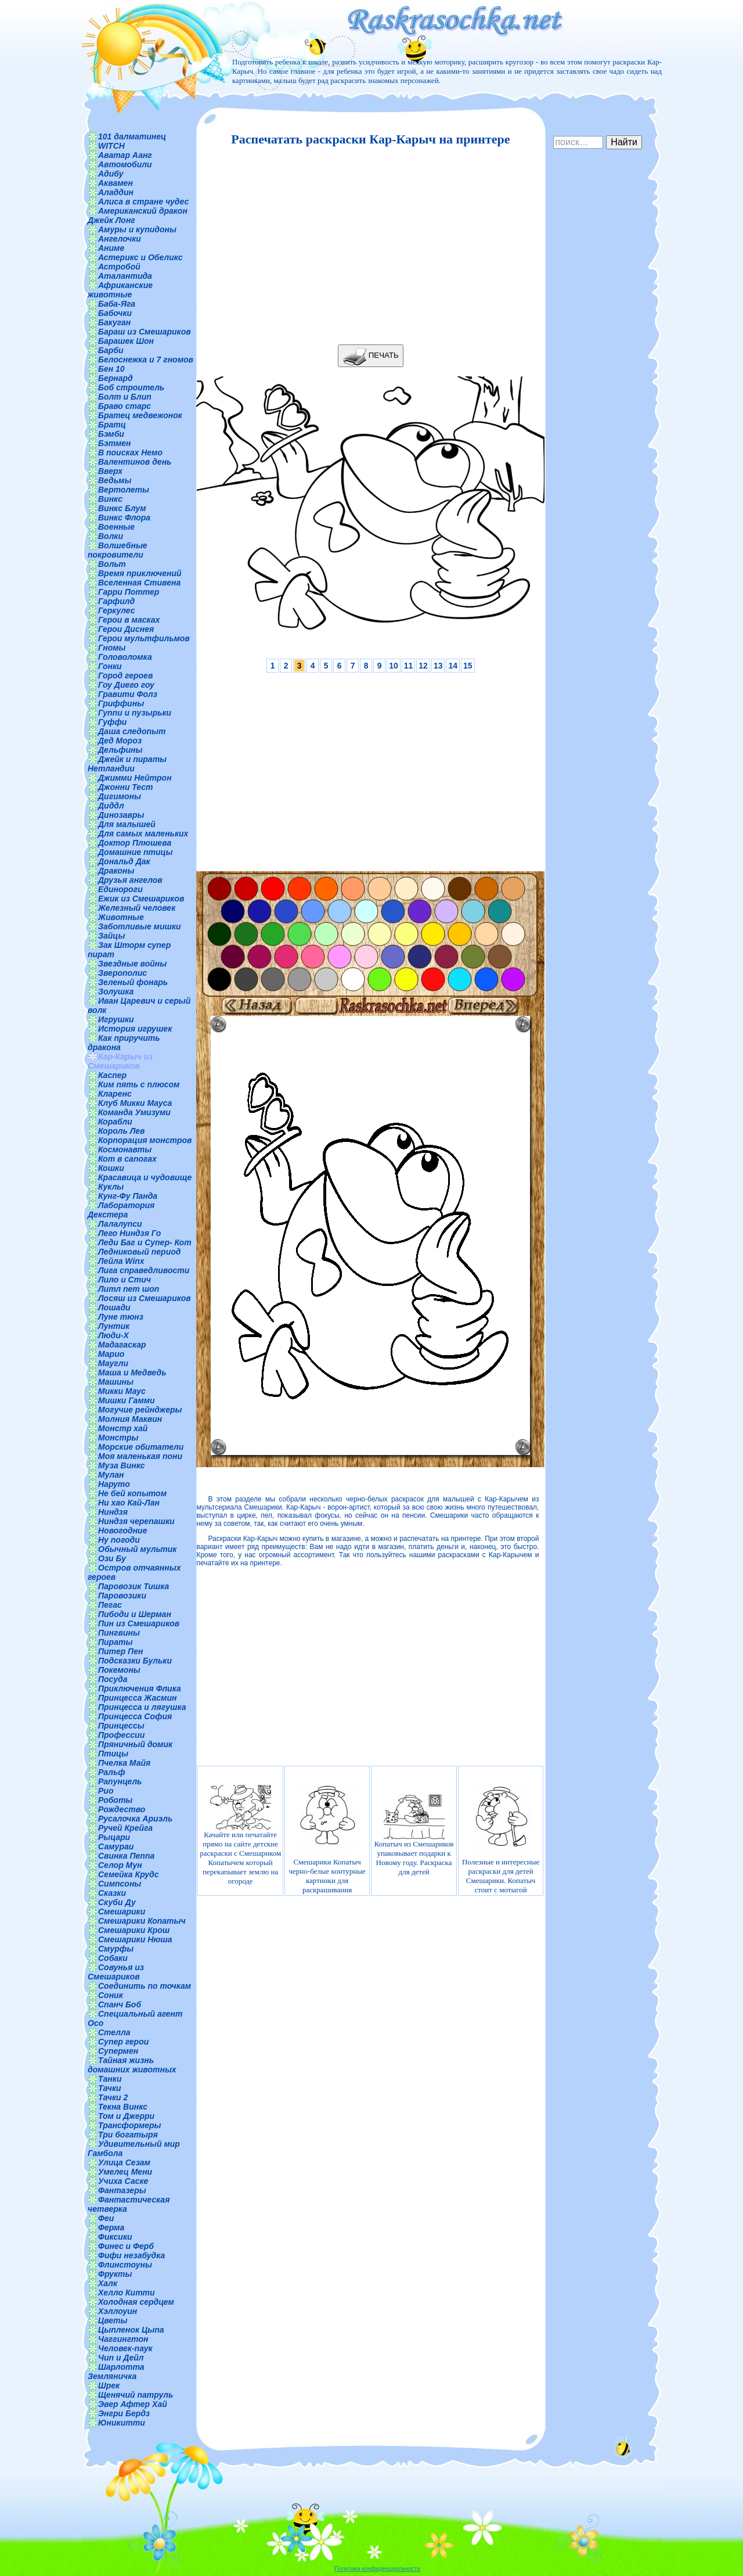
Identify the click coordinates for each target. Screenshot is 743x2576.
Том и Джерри (126, 2116)
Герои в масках (129, 619)
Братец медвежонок (140, 415)
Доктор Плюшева (134, 842)
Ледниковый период (139, 1251)
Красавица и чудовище (145, 1177)
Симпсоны (119, 1883)
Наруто (114, 1484)
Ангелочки (119, 238)
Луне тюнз (120, 1316)
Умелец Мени (125, 2171)
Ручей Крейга (125, 1828)
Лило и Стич (124, 1279)
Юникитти (121, 2422)
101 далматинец (132, 136)
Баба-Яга (116, 303)
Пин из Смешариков (138, 1623)
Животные (121, 917)
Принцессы (121, 1725)
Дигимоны (119, 796)
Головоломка (125, 657)
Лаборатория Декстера (121, 1210)
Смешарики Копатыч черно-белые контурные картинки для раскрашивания (327, 1835)
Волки (110, 536)
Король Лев (121, 1131)
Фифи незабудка (131, 2255)
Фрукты (115, 2274)
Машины (116, 1381)
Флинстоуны (125, 2264)
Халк (107, 2283)
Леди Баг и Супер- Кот (145, 1242)
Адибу (110, 173)
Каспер (112, 1075)
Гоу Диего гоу (126, 684)
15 (468, 665)
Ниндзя (113, 1512)
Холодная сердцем (136, 2301)
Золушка (116, 991)
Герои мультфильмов (144, 638)
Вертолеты (123, 489)
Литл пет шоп (128, 1289)
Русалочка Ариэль (135, 1818)
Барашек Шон (126, 341)
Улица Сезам (124, 2162)
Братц (112, 424)
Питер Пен (120, 1651)
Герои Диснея (126, 629)
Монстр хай (122, 1428)
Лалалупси (120, 1223)
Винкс (110, 499)
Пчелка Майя (124, 1762)
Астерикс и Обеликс (140, 257)
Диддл (111, 805)
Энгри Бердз (124, 2413)
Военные (116, 526)
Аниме (111, 248)
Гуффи (112, 722)
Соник (110, 1995)
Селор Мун (120, 1865)
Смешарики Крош (133, 1930)
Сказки (112, 1893)
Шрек (109, 2385)
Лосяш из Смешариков (144, 1298)
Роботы (115, 1800)
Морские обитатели (140, 1447)
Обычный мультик (137, 1549)
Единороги (120, 889)
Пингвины (119, 1632)
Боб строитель (131, 387)
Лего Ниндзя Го (129, 1233)
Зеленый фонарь (133, 982)
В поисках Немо (130, 452)
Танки (109, 2078)
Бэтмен (114, 443)
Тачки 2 (113, 2097)
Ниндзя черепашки (136, 1521)
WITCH (111, 145)
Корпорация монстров (145, 1140)
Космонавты (125, 1149)
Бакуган (114, 322)
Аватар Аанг (125, 155)
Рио (105, 1790)
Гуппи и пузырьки (134, 712)
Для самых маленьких (143, 833)
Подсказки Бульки (135, 1660)
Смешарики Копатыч (142, 1920)
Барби (110, 350)
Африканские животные (120, 290)
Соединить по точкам (144, 1986)
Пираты (115, 1642)
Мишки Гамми (126, 1400)
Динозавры (121, 815)
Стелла (114, 2032)
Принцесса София (135, 1716)
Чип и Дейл (121, 2357)
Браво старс (124, 406)
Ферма (111, 2227)
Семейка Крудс (128, 1874)
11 (408, 665)
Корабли (115, 1121)
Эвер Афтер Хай (132, 2404)
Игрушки (116, 1019)
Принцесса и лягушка (142, 1707)
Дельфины (120, 750)
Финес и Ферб (126, 2246)
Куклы (111, 1186)
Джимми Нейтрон (135, 777)
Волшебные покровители (117, 550)
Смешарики (121, 1911)
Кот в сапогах (127, 1158)
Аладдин (116, 192)
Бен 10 (111, 368)
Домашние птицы (135, 852)
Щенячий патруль (135, 2394)
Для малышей (127, 824)
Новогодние (122, 1530)
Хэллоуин (117, 2311)
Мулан (111, 1474)
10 (393, 665)
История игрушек (135, 1028)
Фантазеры (122, 2190)
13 (438, 665)
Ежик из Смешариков (141, 898)
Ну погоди (119, 1539)
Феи (106, 2218)
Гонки (110, 666)
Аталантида (125, 276)
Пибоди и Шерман (134, 1614)
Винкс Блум (122, 508)
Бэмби (111, 434)
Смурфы (116, 1948)
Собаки (113, 1958)
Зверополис (122, 973)
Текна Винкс (122, 2106)
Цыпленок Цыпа (131, 2329)
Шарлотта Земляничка (116, 2371)
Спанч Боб (119, 2004)
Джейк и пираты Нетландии (127, 764)
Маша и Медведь (132, 1372)
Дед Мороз (120, 740)
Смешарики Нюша (135, 1939)
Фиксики (115, 2236)
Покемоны (119, 1670)
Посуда (112, 1679)
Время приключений (139, 573)
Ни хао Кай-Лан (129, 1502)
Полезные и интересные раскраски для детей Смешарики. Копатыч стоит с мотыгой (500, 1835)
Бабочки (115, 313)
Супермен (118, 2051)
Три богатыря (128, 2134)
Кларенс (115, 1093)
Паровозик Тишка (133, 1586)
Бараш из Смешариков (144, 331)
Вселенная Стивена (139, 582)
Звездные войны (132, 963)
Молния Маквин (130, 1419)
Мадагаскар (122, 1344)
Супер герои (123, 2041)
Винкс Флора (124, 517)
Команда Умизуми (134, 1112)
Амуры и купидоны (137, 229)
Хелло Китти (126, 2292)
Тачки (109, 2088)
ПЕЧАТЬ (370, 355)
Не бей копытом (132, 1493)
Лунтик (113, 1326)
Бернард (115, 378)
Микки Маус (122, 1391)
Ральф (111, 1772)
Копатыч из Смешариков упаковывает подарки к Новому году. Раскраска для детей (414, 1835)
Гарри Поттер (128, 592)
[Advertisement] (367, 245)
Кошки (111, 1168)
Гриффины (121, 703)
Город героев (125, 675)
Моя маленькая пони (140, 1456)
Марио (111, 1354)
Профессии (121, 1735)
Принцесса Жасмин (137, 1697)
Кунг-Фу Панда (127, 1196)
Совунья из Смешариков (116, 1972)
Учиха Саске (123, 2181)
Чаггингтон (123, 2339)
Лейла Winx (121, 1261)
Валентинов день (134, 461)
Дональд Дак (124, 861)
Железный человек (136, 907)
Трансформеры (129, 2125)
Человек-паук (125, 2348)
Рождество (121, 1809)
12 (423, 665)
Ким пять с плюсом (138, 1084)
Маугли (113, 1363)
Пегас (110, 1604)
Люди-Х (113, 1335)
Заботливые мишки (139, 926)
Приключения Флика (139, 1688)
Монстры (118, 1437)
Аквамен (115, 183)
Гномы (112, 647)
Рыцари (114, 1837)
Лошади (114, 1307)
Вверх (110, 471)
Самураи (116, 1846)
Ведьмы (114, 480)
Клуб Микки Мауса (135, 1103)
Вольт (112, 564)
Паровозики (122, 1595)
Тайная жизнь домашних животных (132, 2065)
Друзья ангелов (130, 880)
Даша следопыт (131, 731)
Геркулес (116, 610)
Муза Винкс (121, 1465)
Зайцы (111, 935)
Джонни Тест (125, 787)
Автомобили (125, 164)
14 (452, 665)
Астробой (119, 266)
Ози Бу (112, 1558)
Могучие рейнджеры (140, 1409)
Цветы (113, 2320)
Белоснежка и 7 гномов (145, 359)
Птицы (113, 1753)
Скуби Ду (117, 1902)
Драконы (116, 870)
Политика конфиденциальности (377, 2569)
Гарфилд (116, 601)
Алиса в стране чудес (143, 201)
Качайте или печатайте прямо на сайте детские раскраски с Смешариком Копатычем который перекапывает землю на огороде (240, 1835)
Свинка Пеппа (126, 1855)
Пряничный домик (135, 1744)
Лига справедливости (143, 1270)
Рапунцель (120, 1781)
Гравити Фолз (127, 694)
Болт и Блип (125, 396)
